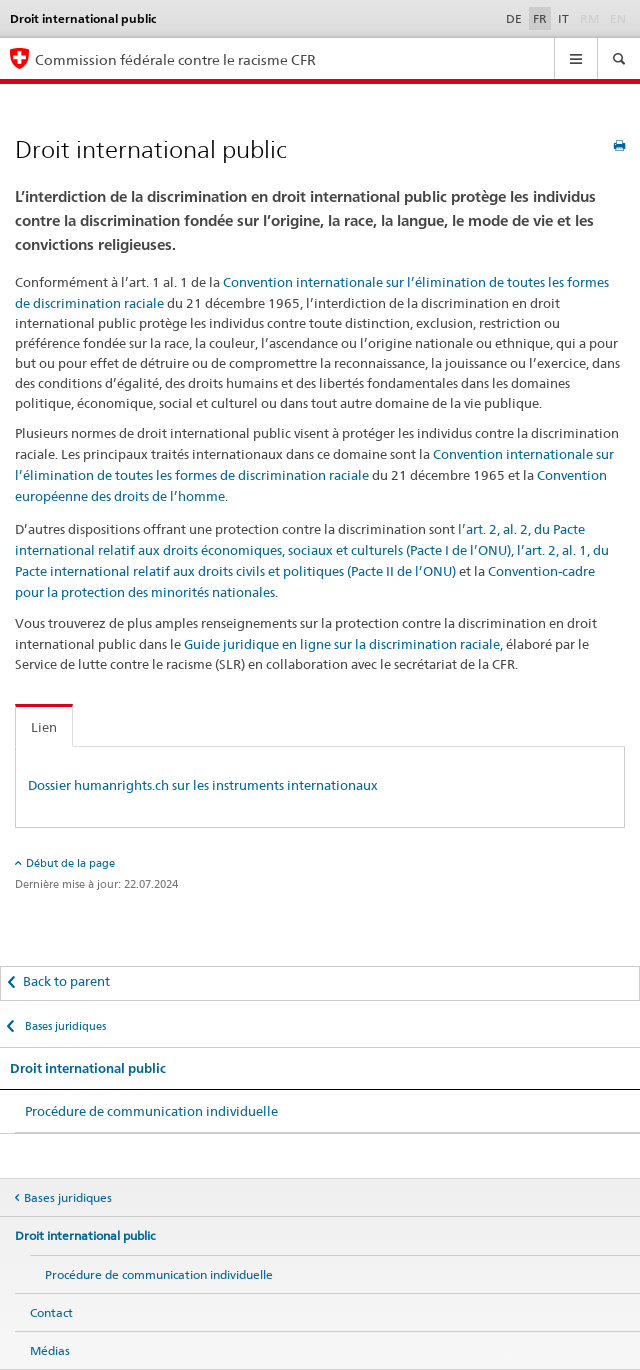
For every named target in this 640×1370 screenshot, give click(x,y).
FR (540, 18)
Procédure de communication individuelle (151, 1111)
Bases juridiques (64, 1026)
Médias (50, 1350)
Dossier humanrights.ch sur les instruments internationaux (203, 785)
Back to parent (66, 981)
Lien (44, 727)
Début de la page (70, 863)
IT (563, 18)
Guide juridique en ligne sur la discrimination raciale (342, 644)
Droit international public (88, 1068)
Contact (51, 1312)
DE (514, 18)
